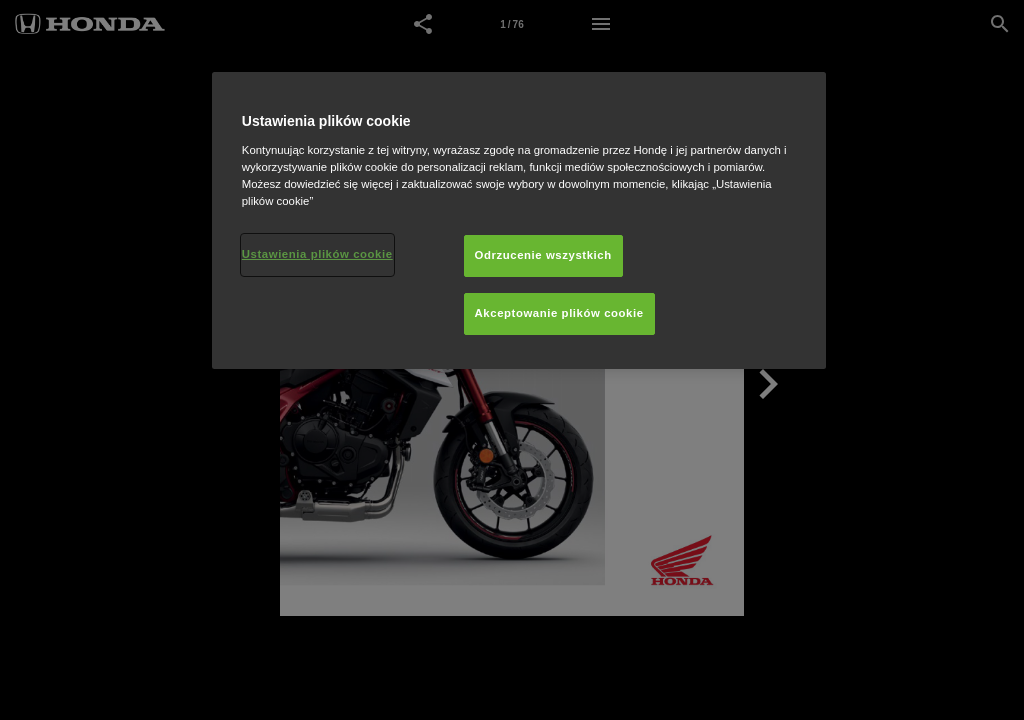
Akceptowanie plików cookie (559, 313)
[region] (519, 220)
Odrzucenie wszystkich (543, 255)
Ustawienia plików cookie (317, 254)
